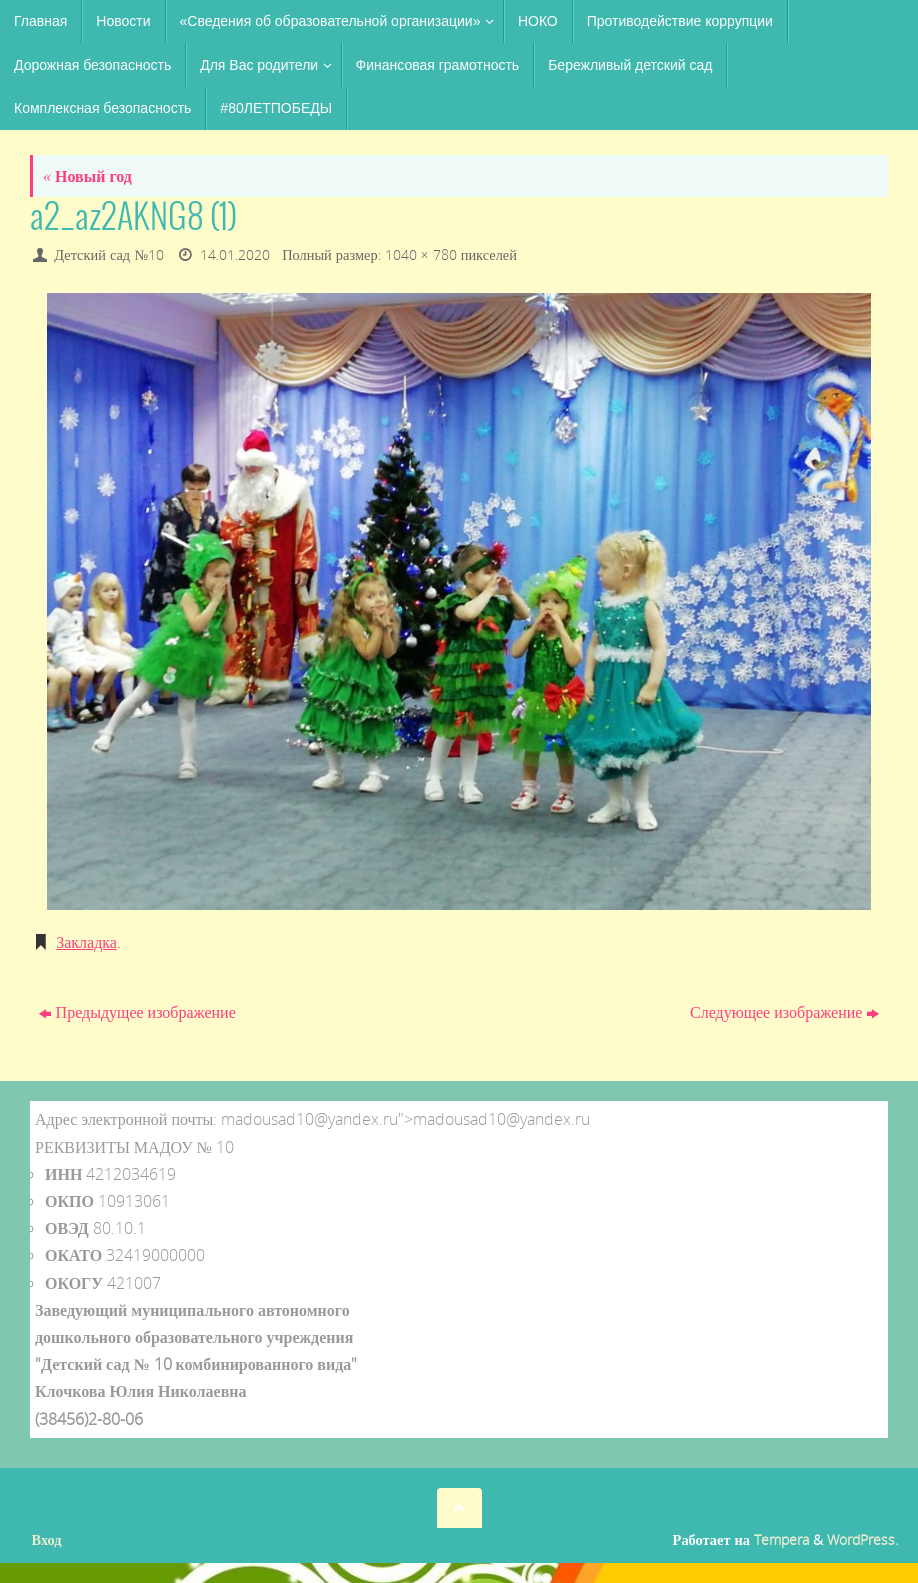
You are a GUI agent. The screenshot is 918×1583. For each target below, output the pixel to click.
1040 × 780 (421, 254)
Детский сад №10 (109, 254)
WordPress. (862, 1539)
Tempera (781, 1539)
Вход (47, 1539)
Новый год (87, 176)
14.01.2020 (235, 254)
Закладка (86, 942)
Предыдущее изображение (137, 1012)
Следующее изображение (784, 1012)
